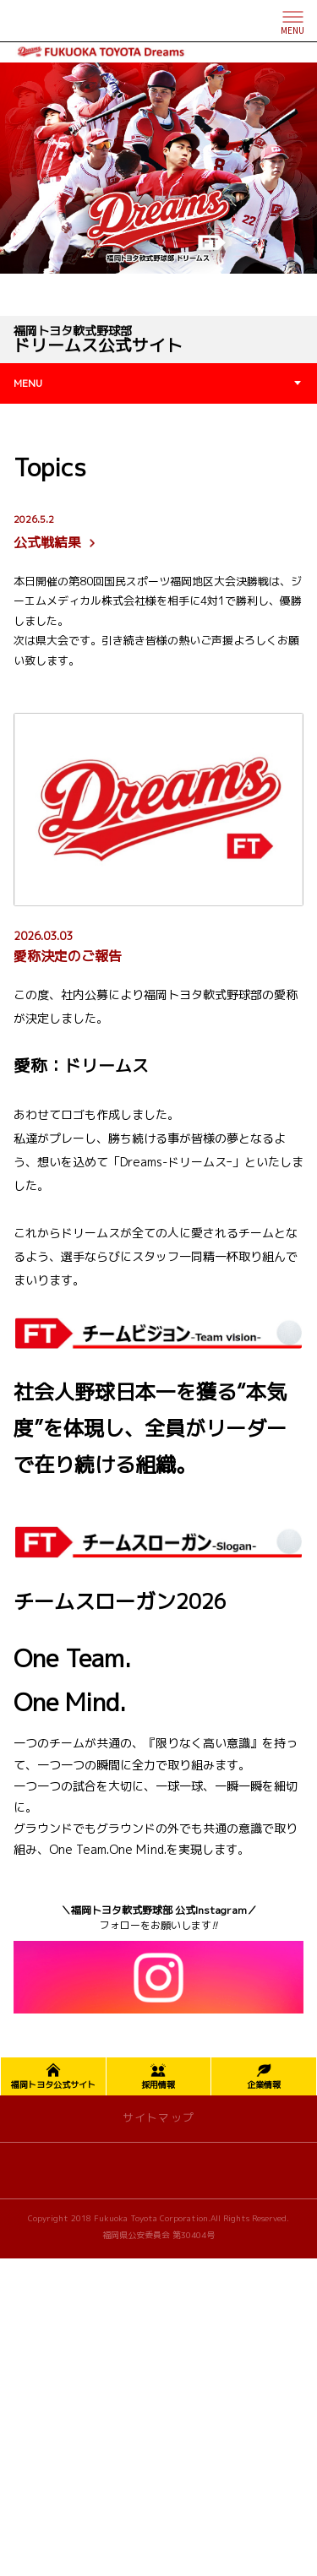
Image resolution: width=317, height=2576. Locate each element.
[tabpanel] (158, 168)
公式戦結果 (56, 532)
